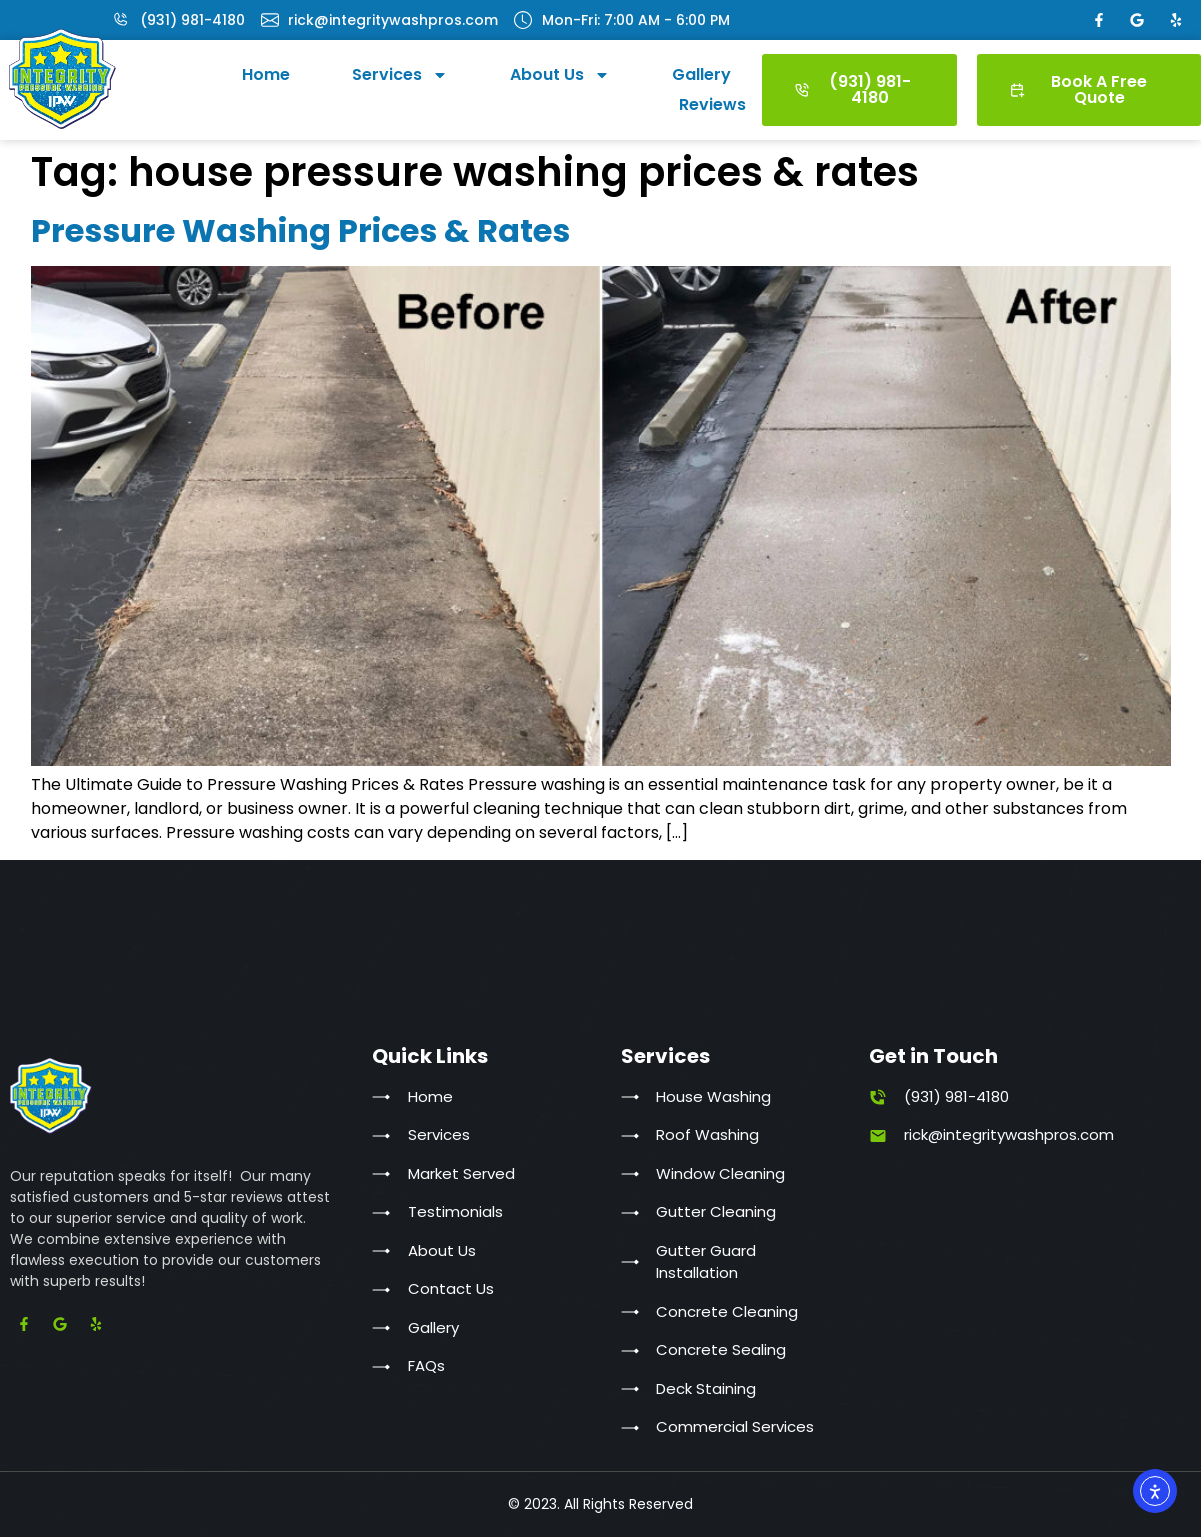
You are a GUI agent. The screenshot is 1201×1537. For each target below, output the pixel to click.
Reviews (712, 104)
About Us (560, 75)
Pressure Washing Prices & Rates (300, 230)
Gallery (701, 74)
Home (266, 74)
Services (400, 75)
